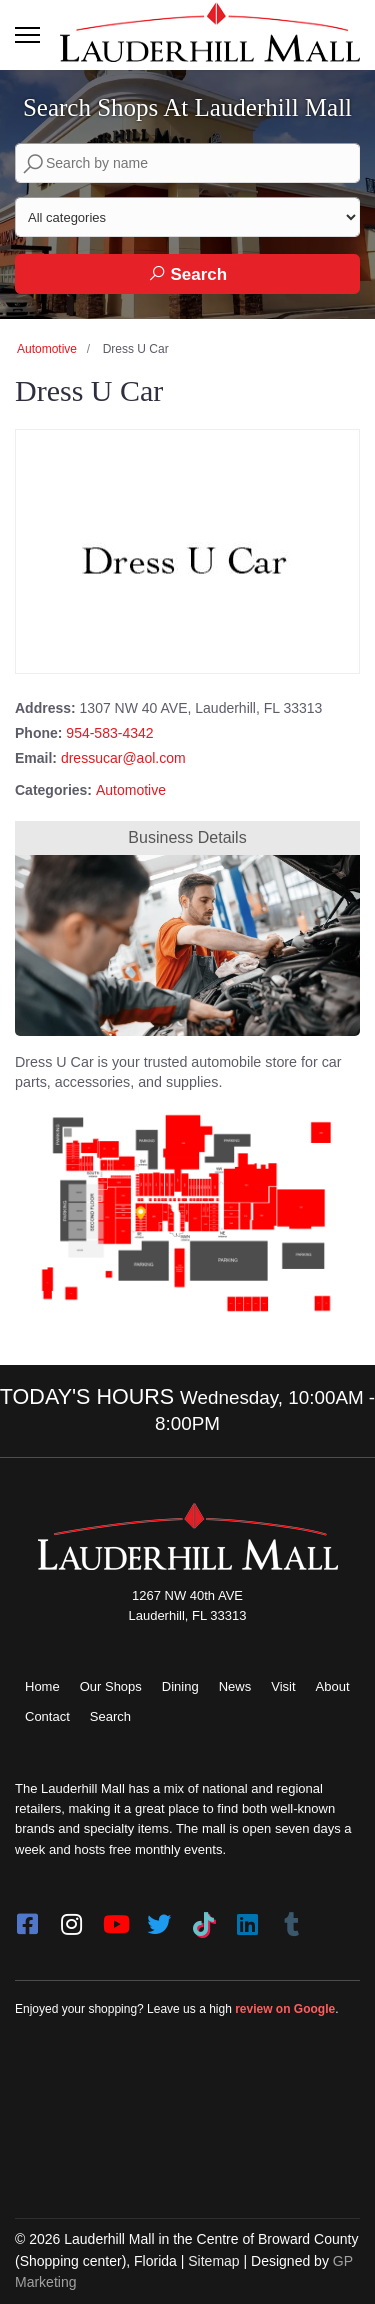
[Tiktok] (203, 1918)
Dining (180, 1686)
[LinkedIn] (247, 1918)
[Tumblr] (291, 1918)
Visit (283, 1686)
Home (42, 1686)
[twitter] (159, 1918)
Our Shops (111, 1686)
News (235, 1686)
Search (187, 274)
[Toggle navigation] (27, 35)
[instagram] (71, 1918)
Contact (47, 1716)
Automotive (47, 349)
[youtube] (115, 1918)
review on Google (285, 2009)
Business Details (187, 837)
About (333, 1686)
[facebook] (27, 1918)
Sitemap (213, 2261)
